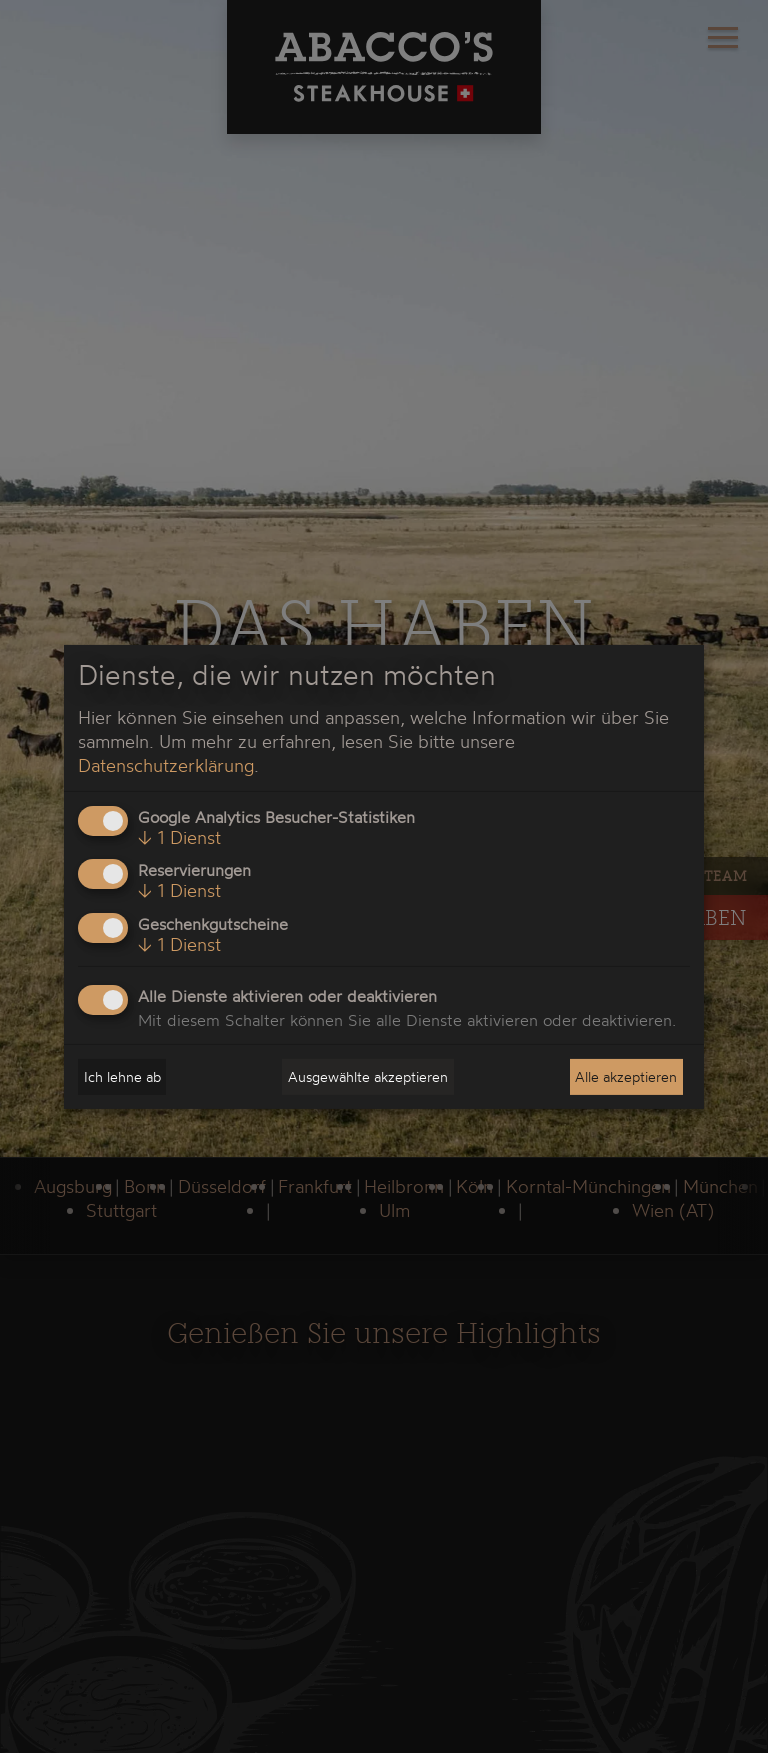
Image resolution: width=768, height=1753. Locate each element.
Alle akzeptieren (626, 1076)
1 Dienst (179, 837)
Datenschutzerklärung (166, 765)
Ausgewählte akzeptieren (368, 1076)
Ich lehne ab (122, 1076)
